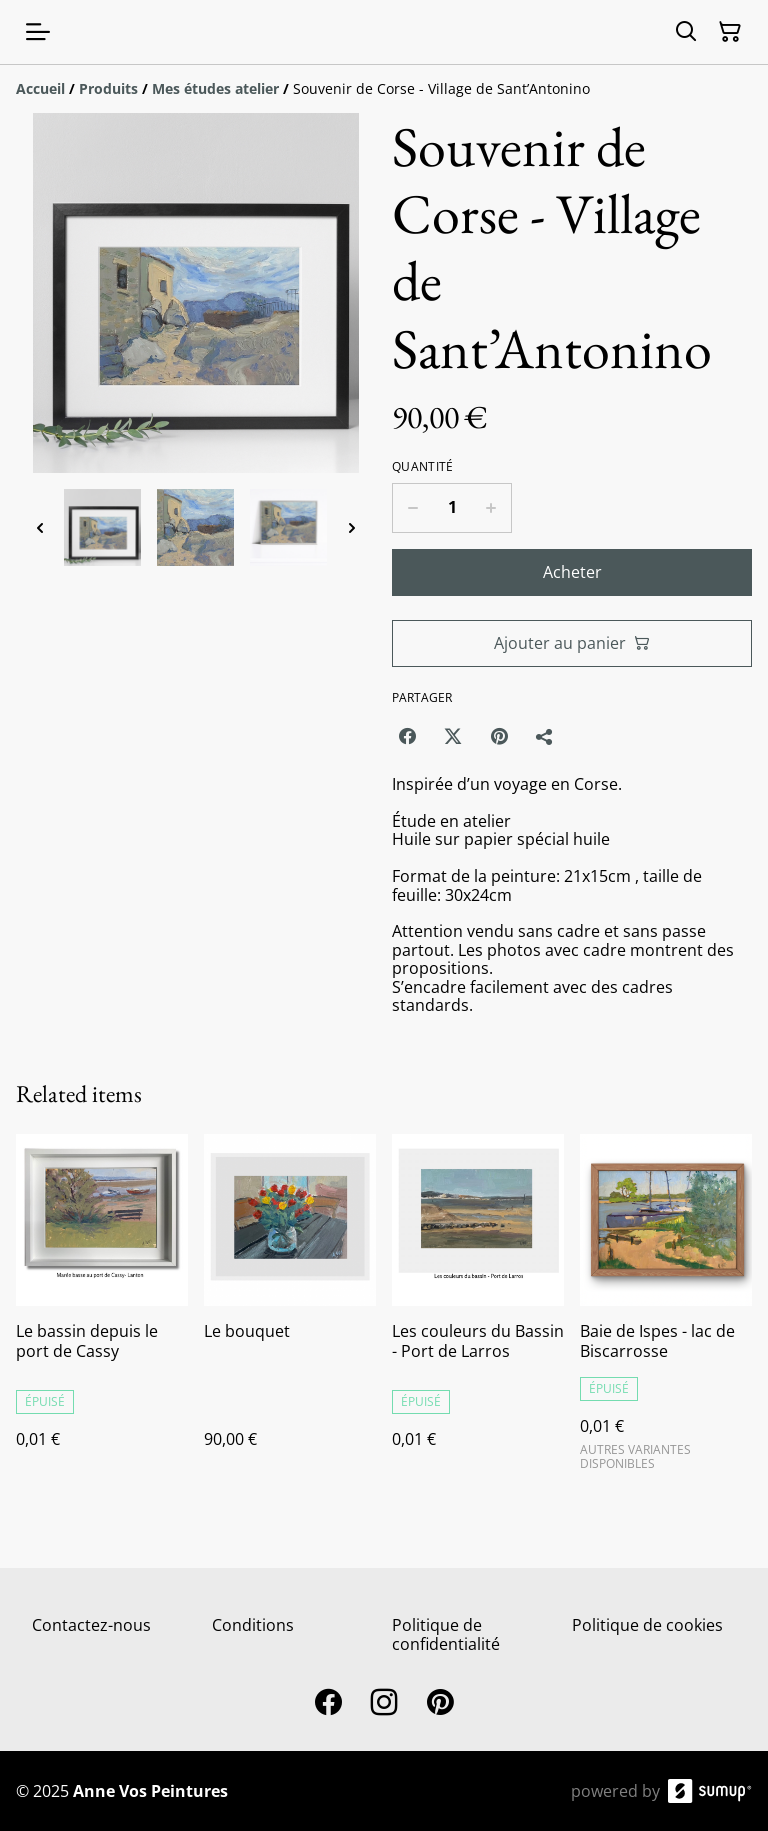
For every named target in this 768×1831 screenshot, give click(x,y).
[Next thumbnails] (352, 527)
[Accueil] (40, 88)
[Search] (686, 32)
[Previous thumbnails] (40, 527)
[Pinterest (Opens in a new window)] (499, 736)
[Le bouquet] (290, 1310)
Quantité (422, 467)
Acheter (572, 572)
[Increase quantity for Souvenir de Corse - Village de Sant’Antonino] (491, 508)
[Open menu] (38, 32)
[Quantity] (452, 508)
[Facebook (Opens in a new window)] (407, 736)
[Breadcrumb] (384, 89)
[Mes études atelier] (215, 88)
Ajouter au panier (572, 643)
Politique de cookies (647, 1625)
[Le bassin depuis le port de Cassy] (102, 1310)
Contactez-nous (91, 1625)
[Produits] (108, 88)
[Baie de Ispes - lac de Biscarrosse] (666, 1310)
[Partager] (545, 736)
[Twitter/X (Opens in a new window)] (453, 736)
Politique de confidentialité (446, 1634)
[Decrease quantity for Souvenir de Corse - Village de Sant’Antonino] (412, 508)
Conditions (253, 1625)
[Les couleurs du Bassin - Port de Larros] (478, 1310)
